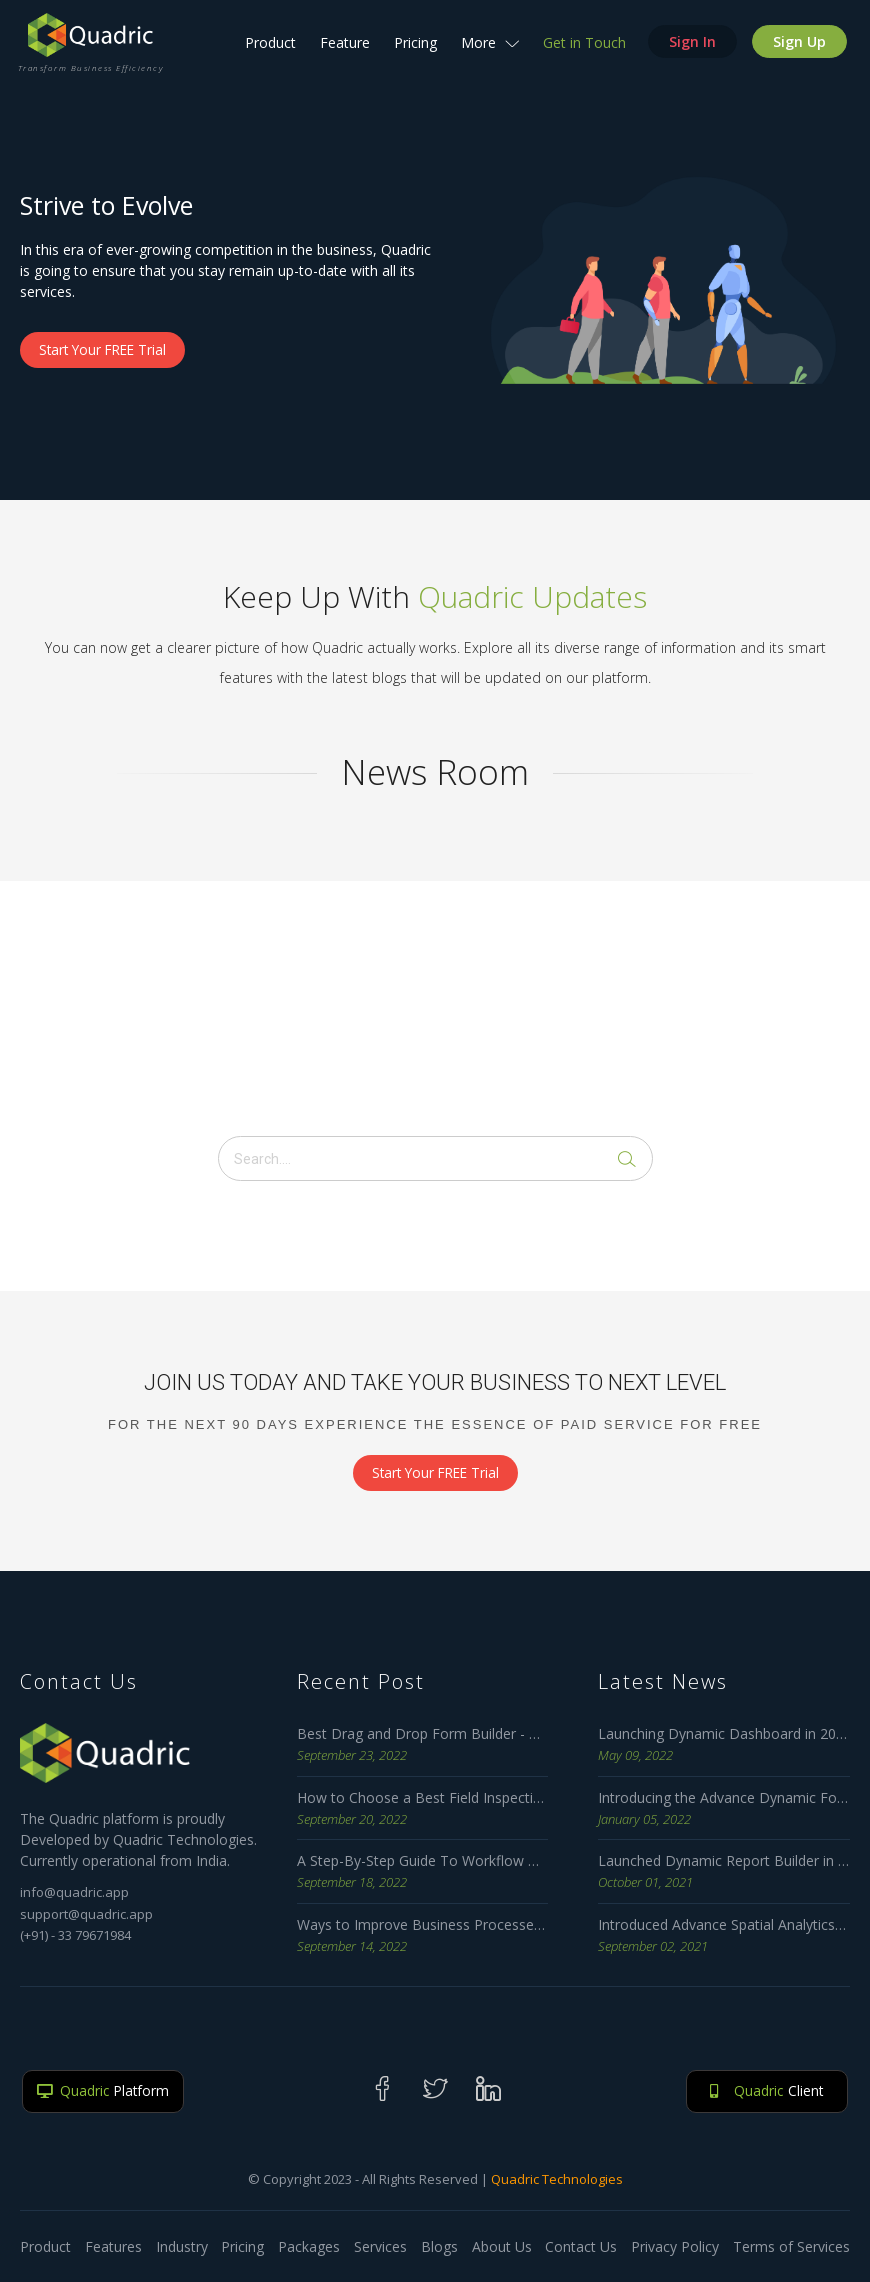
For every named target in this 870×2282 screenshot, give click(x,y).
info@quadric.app (74, 1893)
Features (113, 2246)
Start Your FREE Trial (106, 350)
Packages (309, 2246)
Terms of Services (791, 2246)
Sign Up (797, 48)
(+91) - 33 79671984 (75, 1936)
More (488, 49)
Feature (343, 49)
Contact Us (581, 2246)
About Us (502, 2246)
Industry (182, 2246)
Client (767, 2091)
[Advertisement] (435, 1006)
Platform (103, 2091)
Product (268, 49)
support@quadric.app (86, 1914)
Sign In (690, 48)
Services (380, 2246)
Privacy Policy (675, 2246)
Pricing (413, 49)
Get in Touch (582, 49)
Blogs (439, 2246)
